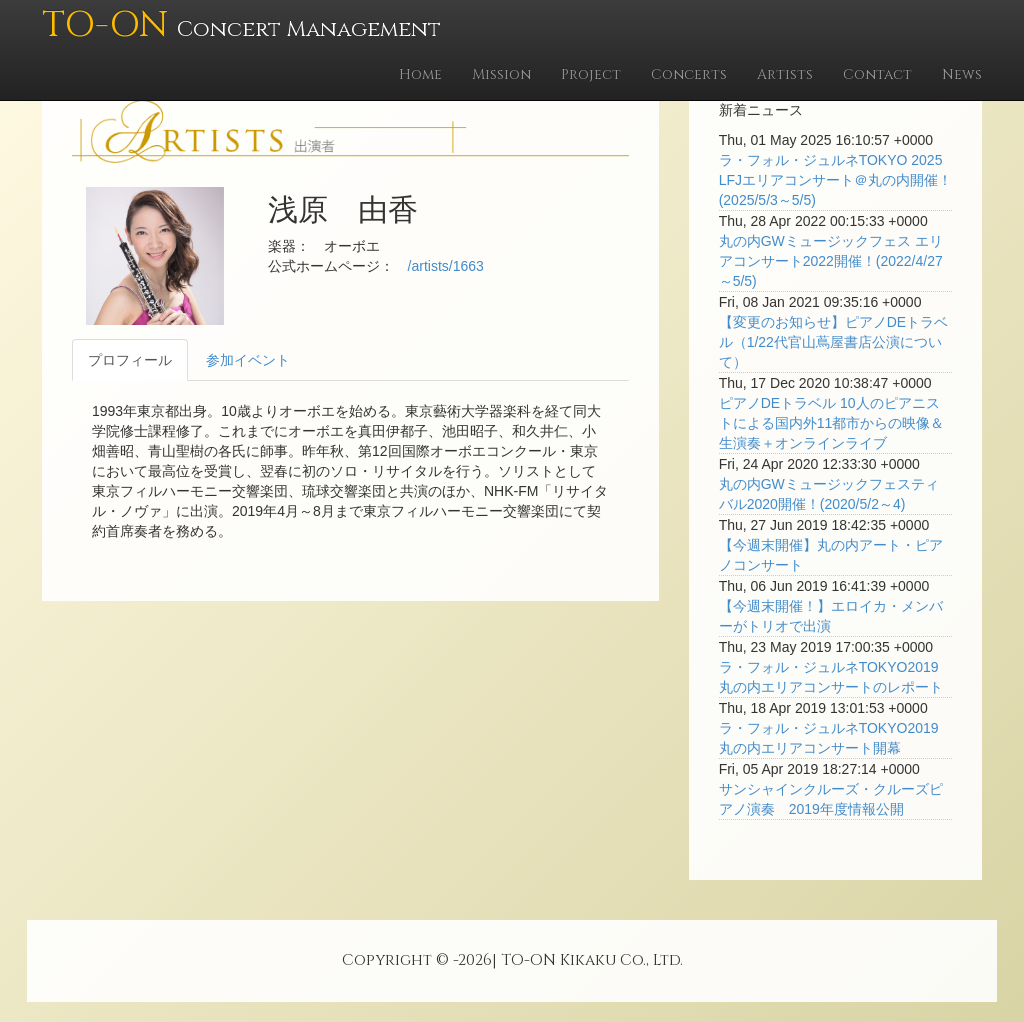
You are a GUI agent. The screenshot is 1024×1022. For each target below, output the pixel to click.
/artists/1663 (446, 266)
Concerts (689, 74)
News (962, 74)
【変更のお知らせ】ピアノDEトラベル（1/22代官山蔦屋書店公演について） (833, 342)
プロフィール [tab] (130, 360)
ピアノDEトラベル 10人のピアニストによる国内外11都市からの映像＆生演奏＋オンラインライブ (832, 423)
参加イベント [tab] (248, 360)
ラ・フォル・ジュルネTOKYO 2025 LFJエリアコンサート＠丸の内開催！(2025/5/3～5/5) (835, 180)
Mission (501, 74)
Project (591, 74)
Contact (877, 74)
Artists (785, 74)
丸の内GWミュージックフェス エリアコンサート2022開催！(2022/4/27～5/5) (831, 261)
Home (420, 74)
